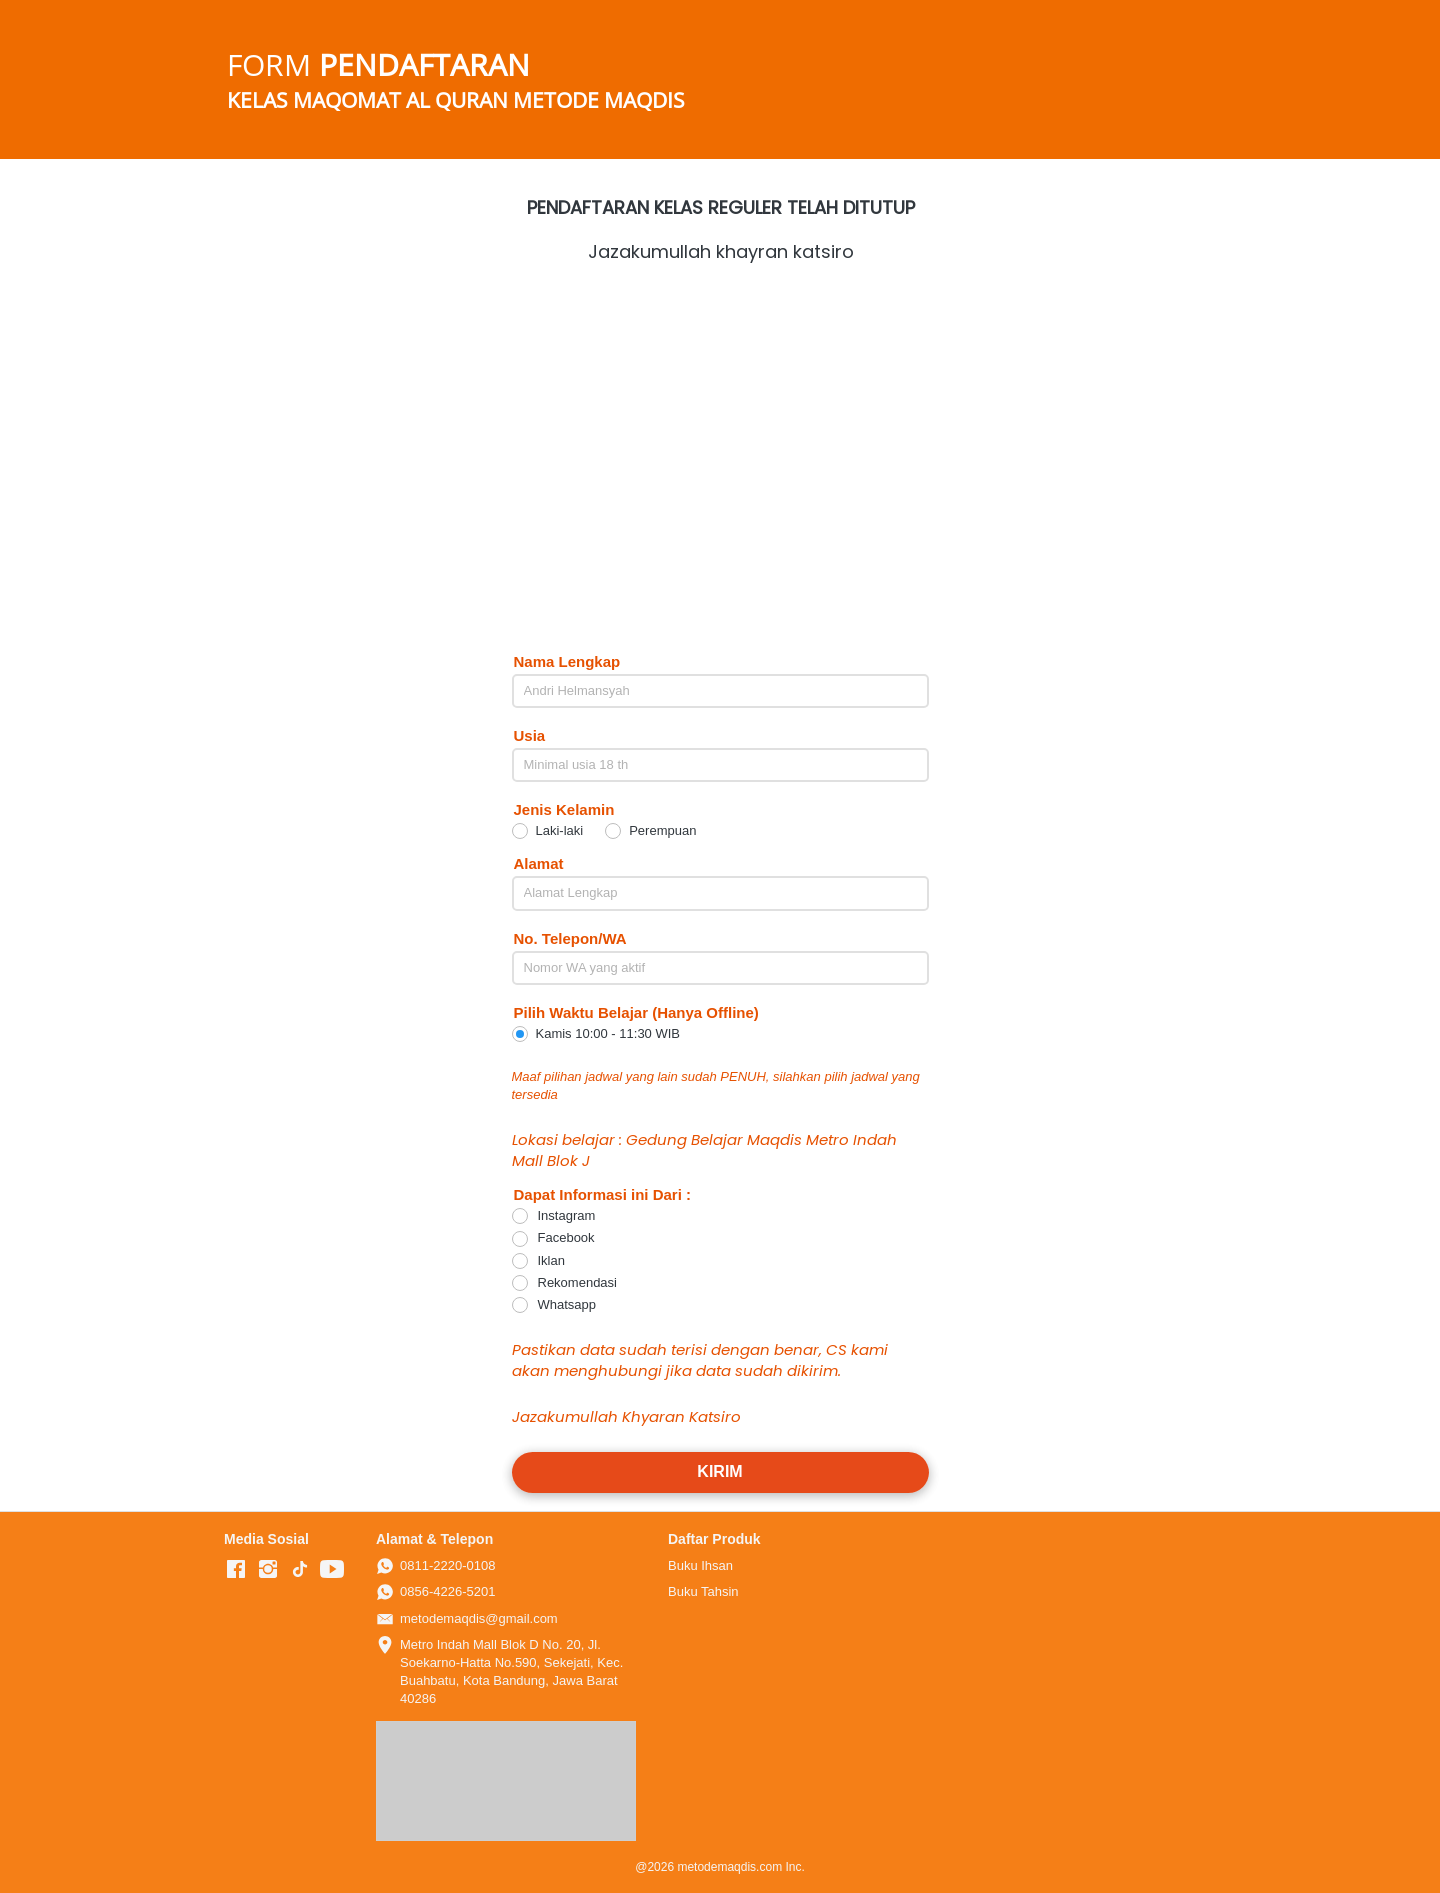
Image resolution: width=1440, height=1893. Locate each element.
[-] (236, 1570)
